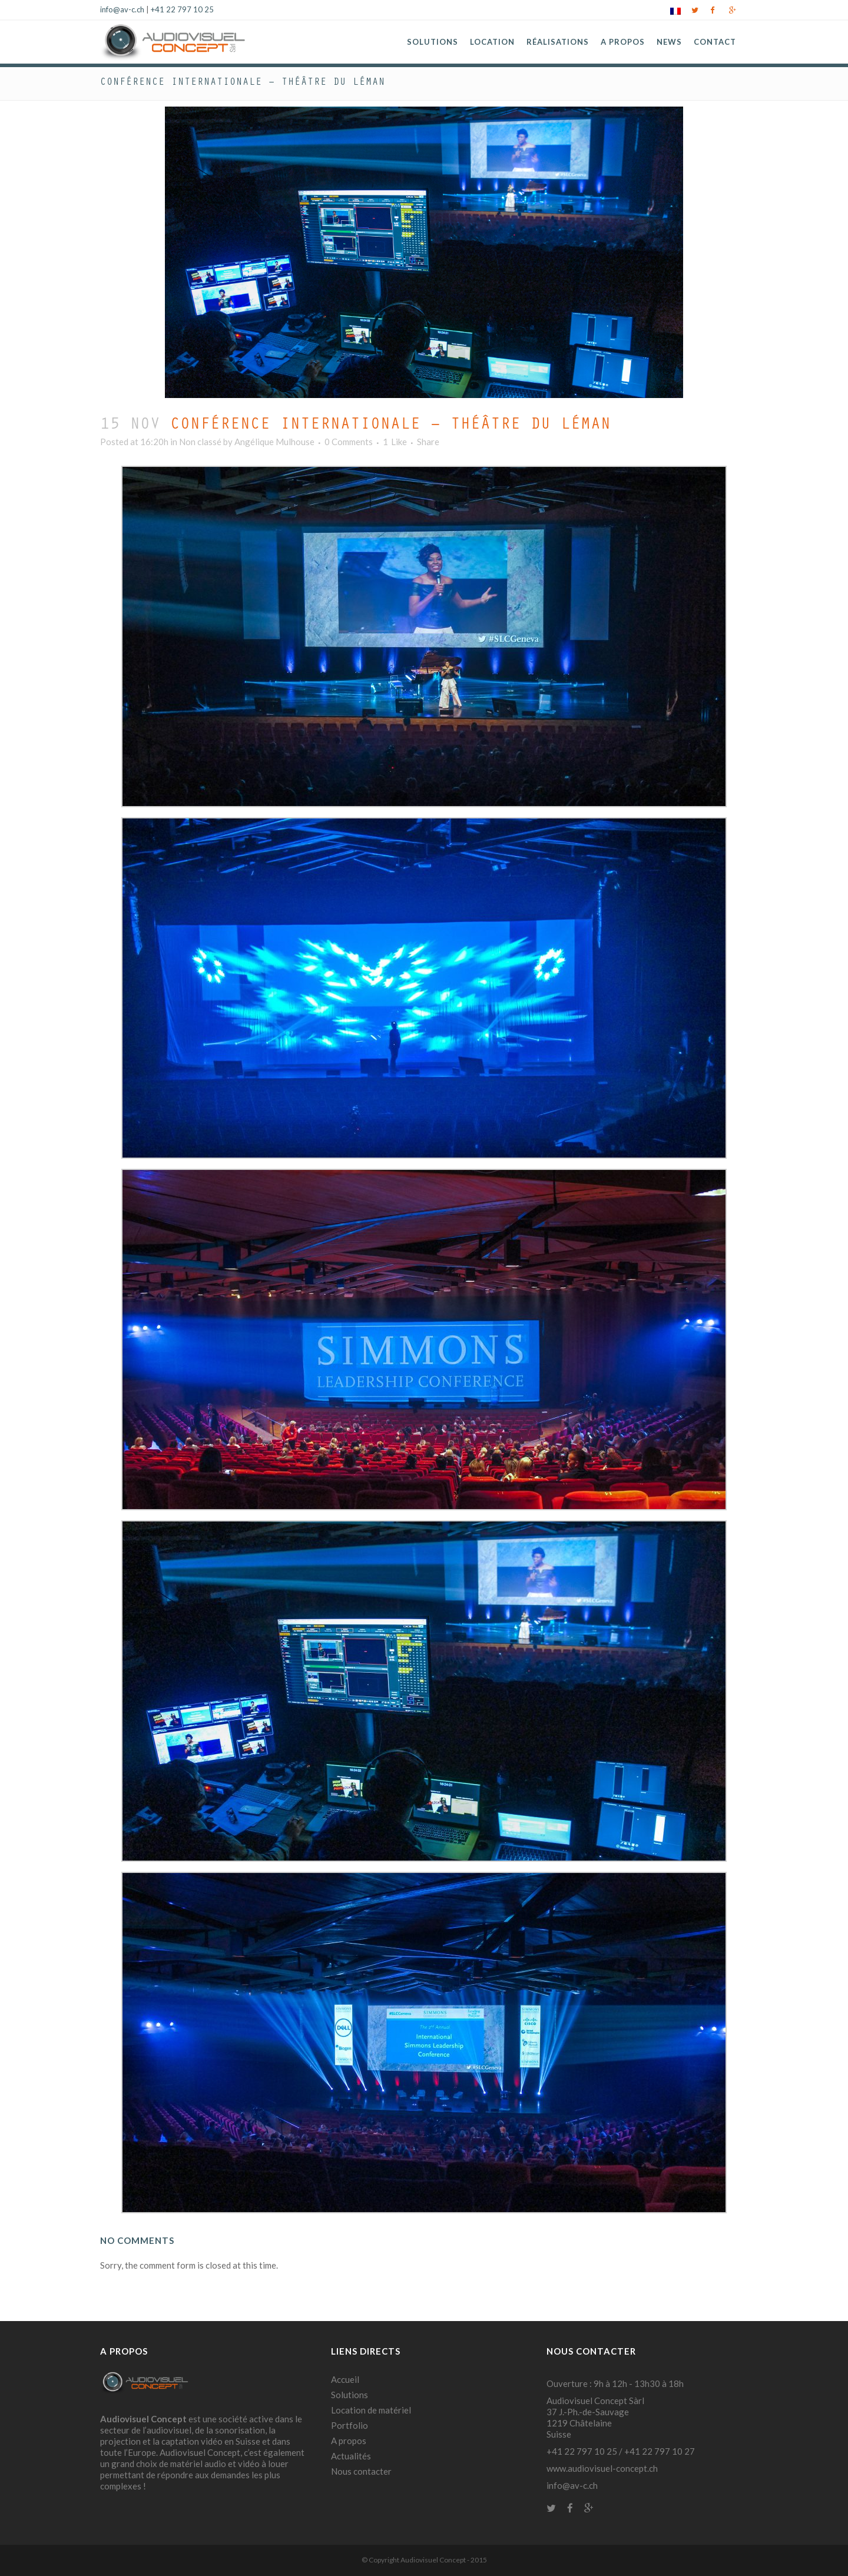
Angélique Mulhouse (274, 441)
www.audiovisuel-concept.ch (602, 2468)
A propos (348, 2440)
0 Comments (348, 441)
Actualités (351, 2456)
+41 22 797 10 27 (659, 2451)
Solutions (349, 2394)
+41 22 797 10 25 (182, 9)
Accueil (345, 2379)
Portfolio (349, 2425)
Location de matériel (371, 2410)
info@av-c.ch (122, 9)
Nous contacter (361, 2471)
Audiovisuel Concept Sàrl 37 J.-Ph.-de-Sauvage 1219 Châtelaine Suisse (595, 2417)
